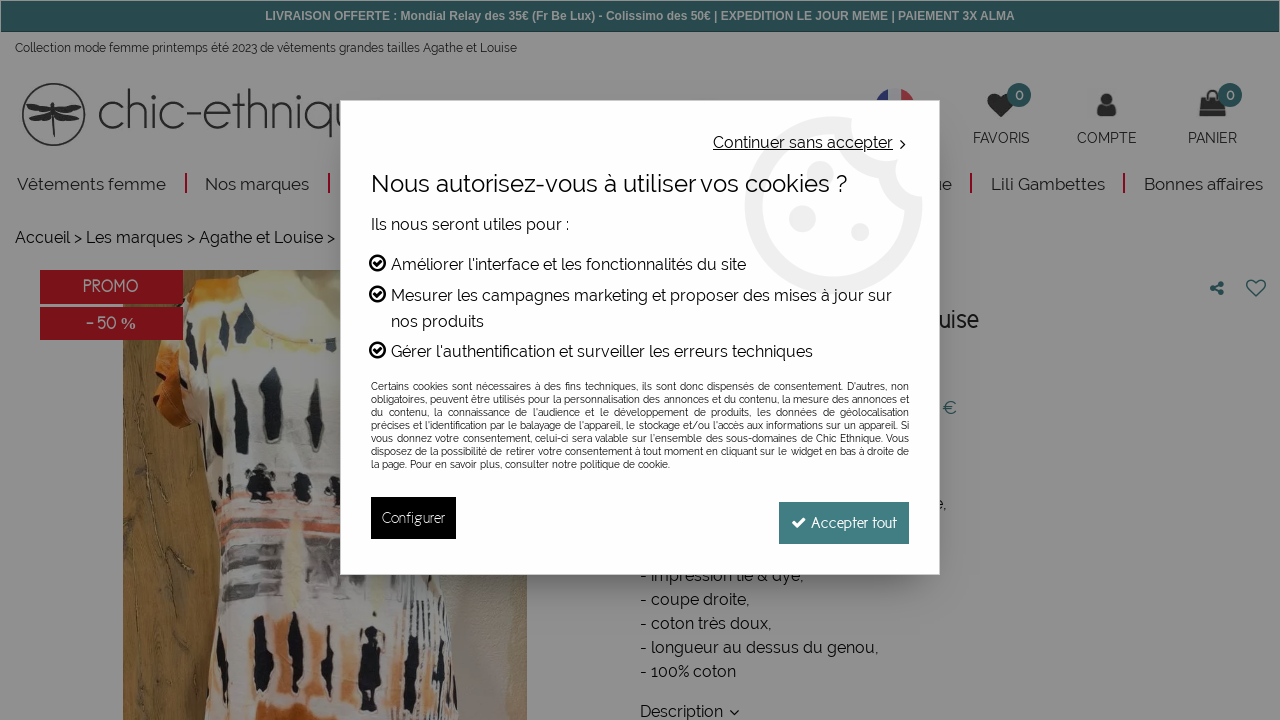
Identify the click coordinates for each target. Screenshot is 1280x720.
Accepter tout (840, 517)
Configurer (413, 517)
